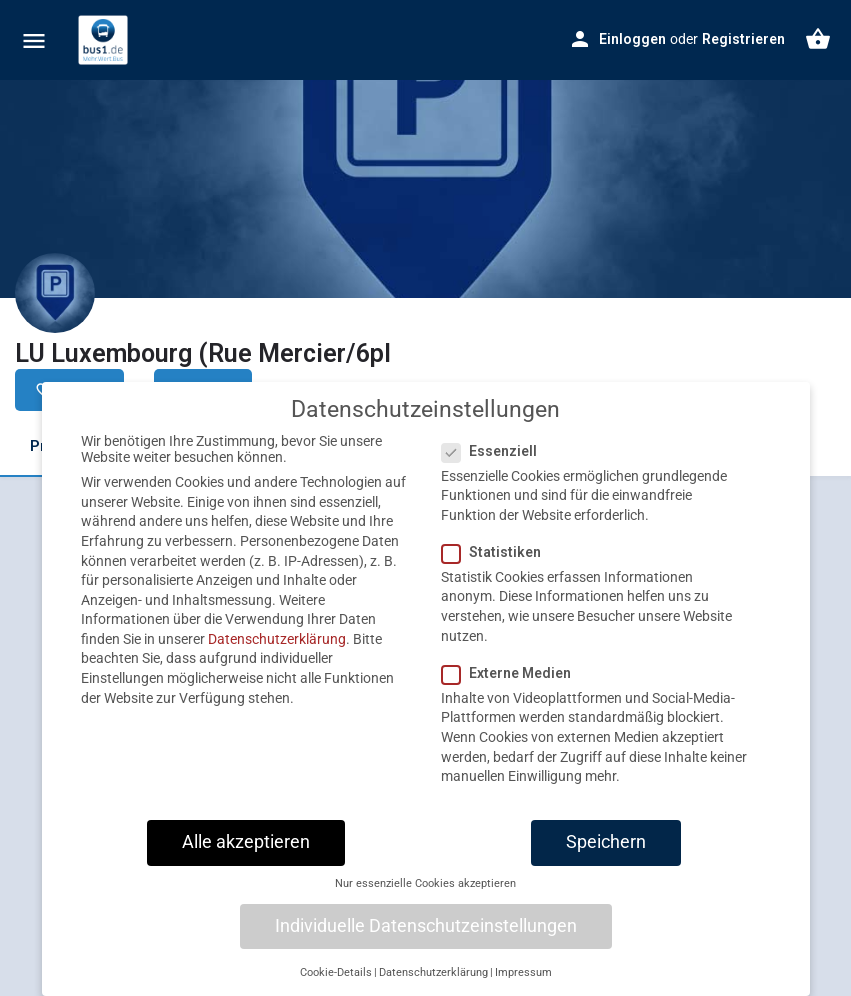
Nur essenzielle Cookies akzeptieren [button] (425, 898)
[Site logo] (105, 40)
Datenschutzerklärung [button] (433, 987)
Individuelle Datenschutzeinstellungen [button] (426, 941)
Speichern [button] (606, 857)
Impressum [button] (523, 987)
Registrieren (743, 39)
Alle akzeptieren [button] (246, 857)
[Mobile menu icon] (34, 40)
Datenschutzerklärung (277, 654)
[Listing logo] (55, 293)
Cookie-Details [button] (336, 987)
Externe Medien (512, 688)
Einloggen (632, 39)
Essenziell (495, 465)
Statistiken (497, 567)
